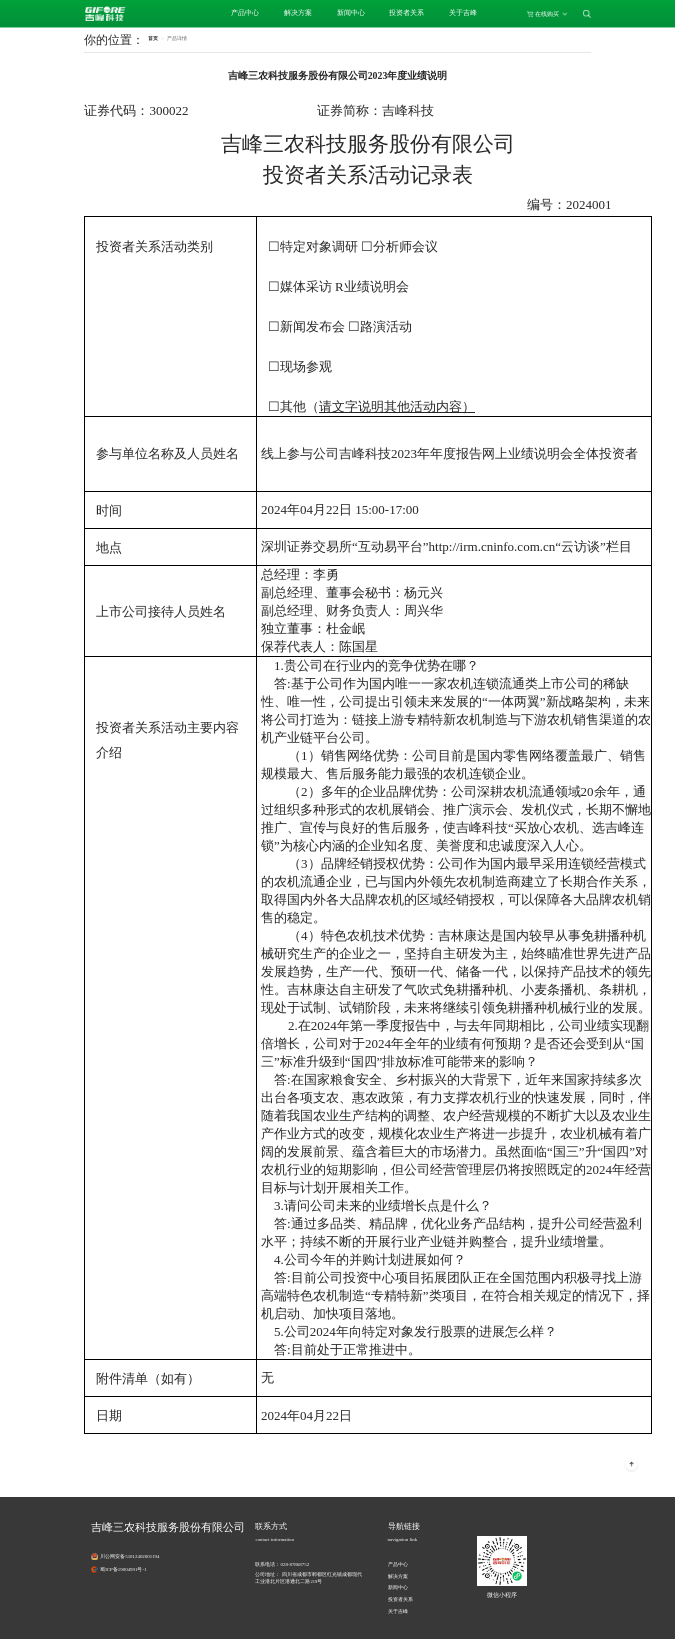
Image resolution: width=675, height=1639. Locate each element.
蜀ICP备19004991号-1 (123, 1569)
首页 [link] (153, 38)
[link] (177, 38)
